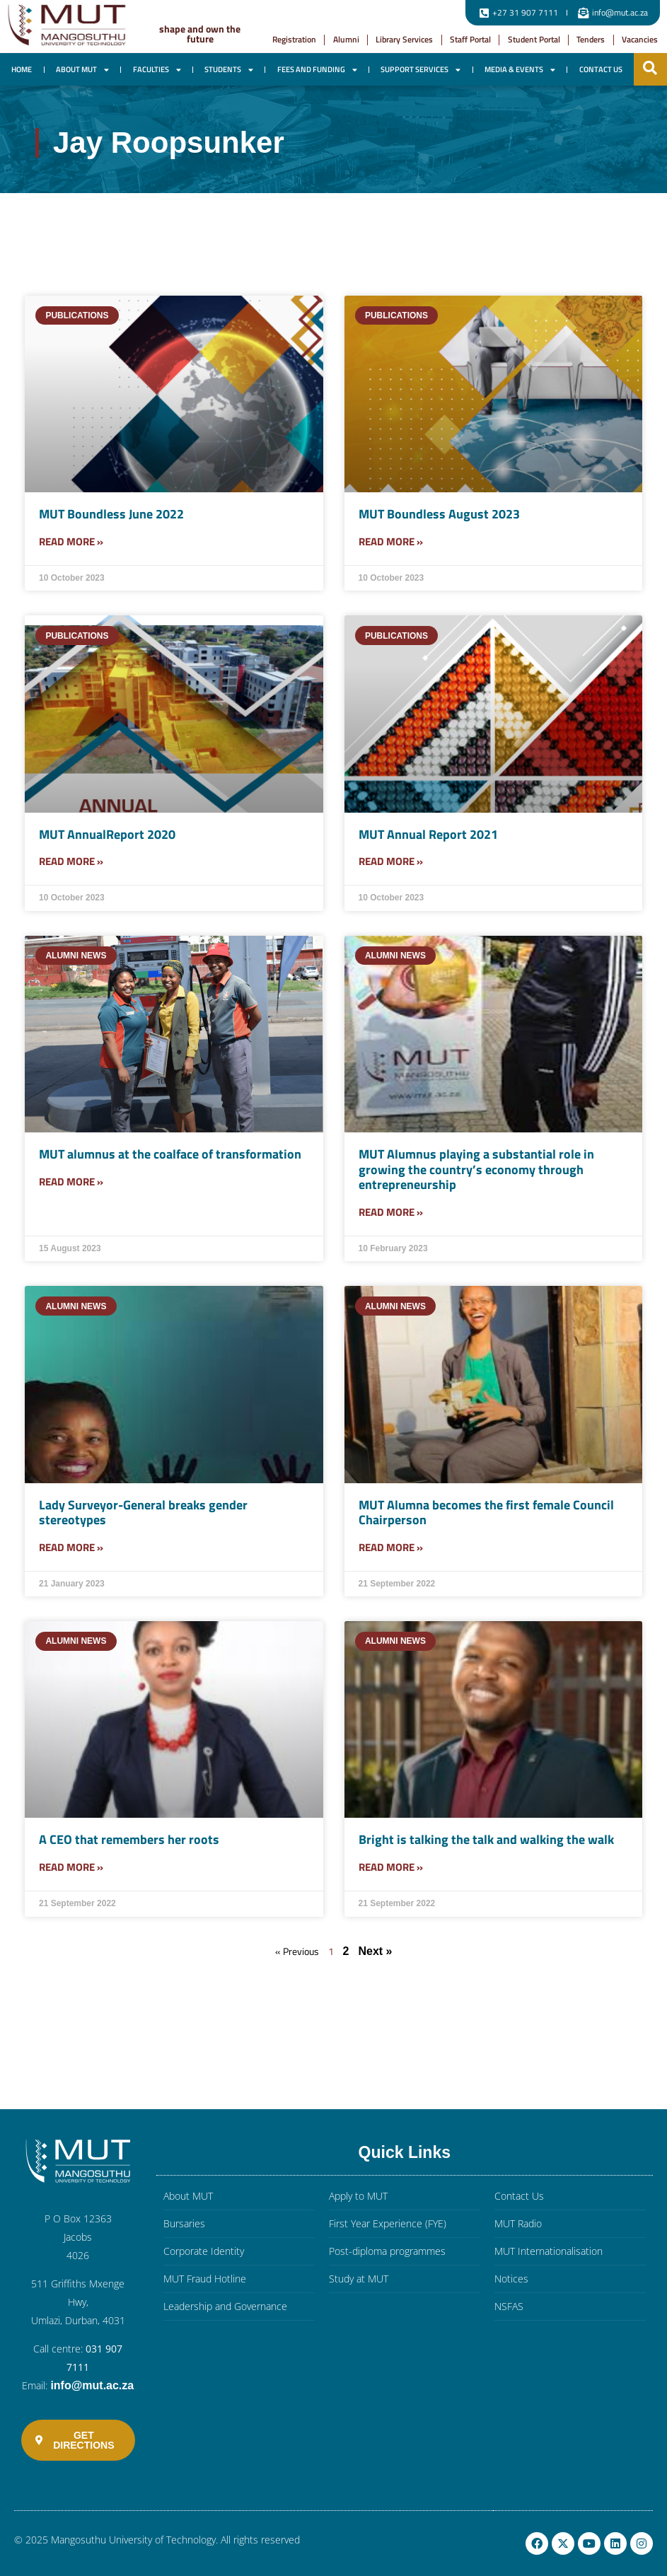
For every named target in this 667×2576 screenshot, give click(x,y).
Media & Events (520, 70)
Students (228, 70)
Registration (294, 39)
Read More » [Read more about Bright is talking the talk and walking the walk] (391, 1867)
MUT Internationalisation (548, 2251)
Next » (375, 1951)
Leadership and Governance (225, 2306)
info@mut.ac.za (92, 2385)
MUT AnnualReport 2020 (107, 834)
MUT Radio (518, 2223)
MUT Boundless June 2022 (111, 513)
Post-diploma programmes (387, 2251)
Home (21, 69)
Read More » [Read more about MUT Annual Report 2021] (391, 861)
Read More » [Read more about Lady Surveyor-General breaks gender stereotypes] (71, 1547)
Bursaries (184, 2223)
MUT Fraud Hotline (204, 2278)
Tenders (590, 39)
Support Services (420, 70)
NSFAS (508, 2306)
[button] (650, 68)
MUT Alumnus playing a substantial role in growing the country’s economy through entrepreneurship (476, 1169)
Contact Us (600, 69)
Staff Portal (470, 39)
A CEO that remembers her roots (129, 1839)
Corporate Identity (203, 2251)
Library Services (404, 39)
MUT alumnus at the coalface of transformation (170, 1154)
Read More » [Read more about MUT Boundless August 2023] (391, 541)
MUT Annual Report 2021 (428, 834)
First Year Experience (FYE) (387, 2223)
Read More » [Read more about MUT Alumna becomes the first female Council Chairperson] (391, 1547)
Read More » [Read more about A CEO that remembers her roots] (71, 1867)
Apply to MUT (358, 2196)
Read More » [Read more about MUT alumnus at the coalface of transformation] (71, 1181)
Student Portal (534, 39)
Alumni (346, 39)
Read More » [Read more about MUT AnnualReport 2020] (71, 861)
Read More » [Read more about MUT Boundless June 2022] (71, 541)
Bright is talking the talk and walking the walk (486, 1839)
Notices (511, 2278)
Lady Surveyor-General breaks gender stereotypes (143, 1512)
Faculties (157, 70)
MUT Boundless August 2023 (439, 513)
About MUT (82, 70)
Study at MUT (358, 2278)
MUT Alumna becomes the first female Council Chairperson (486, 1512)
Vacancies (640, 39)
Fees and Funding (317, 70)
